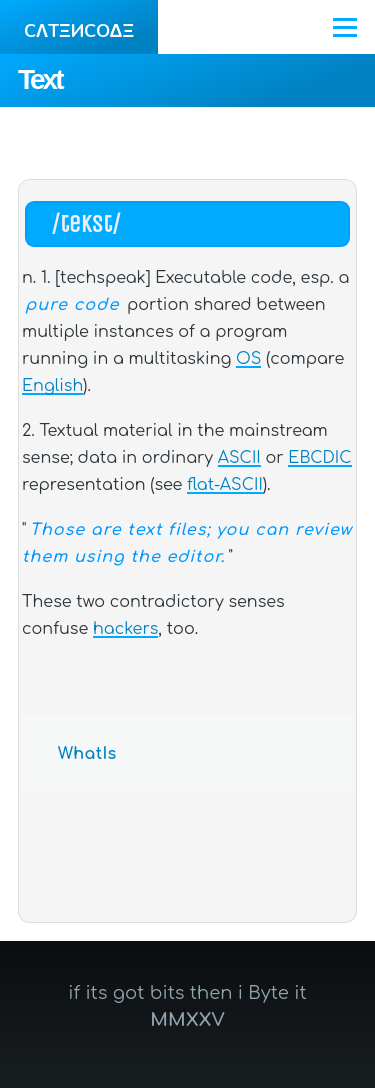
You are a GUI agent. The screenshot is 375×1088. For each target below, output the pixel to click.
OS (248, 359)
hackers (125, 629)
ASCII (239, 458)
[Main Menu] (345, 27)
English (52, 386)
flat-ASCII (225, 485)
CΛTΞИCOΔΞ (79, 31)
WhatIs (87, 754)
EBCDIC (319, 458)
